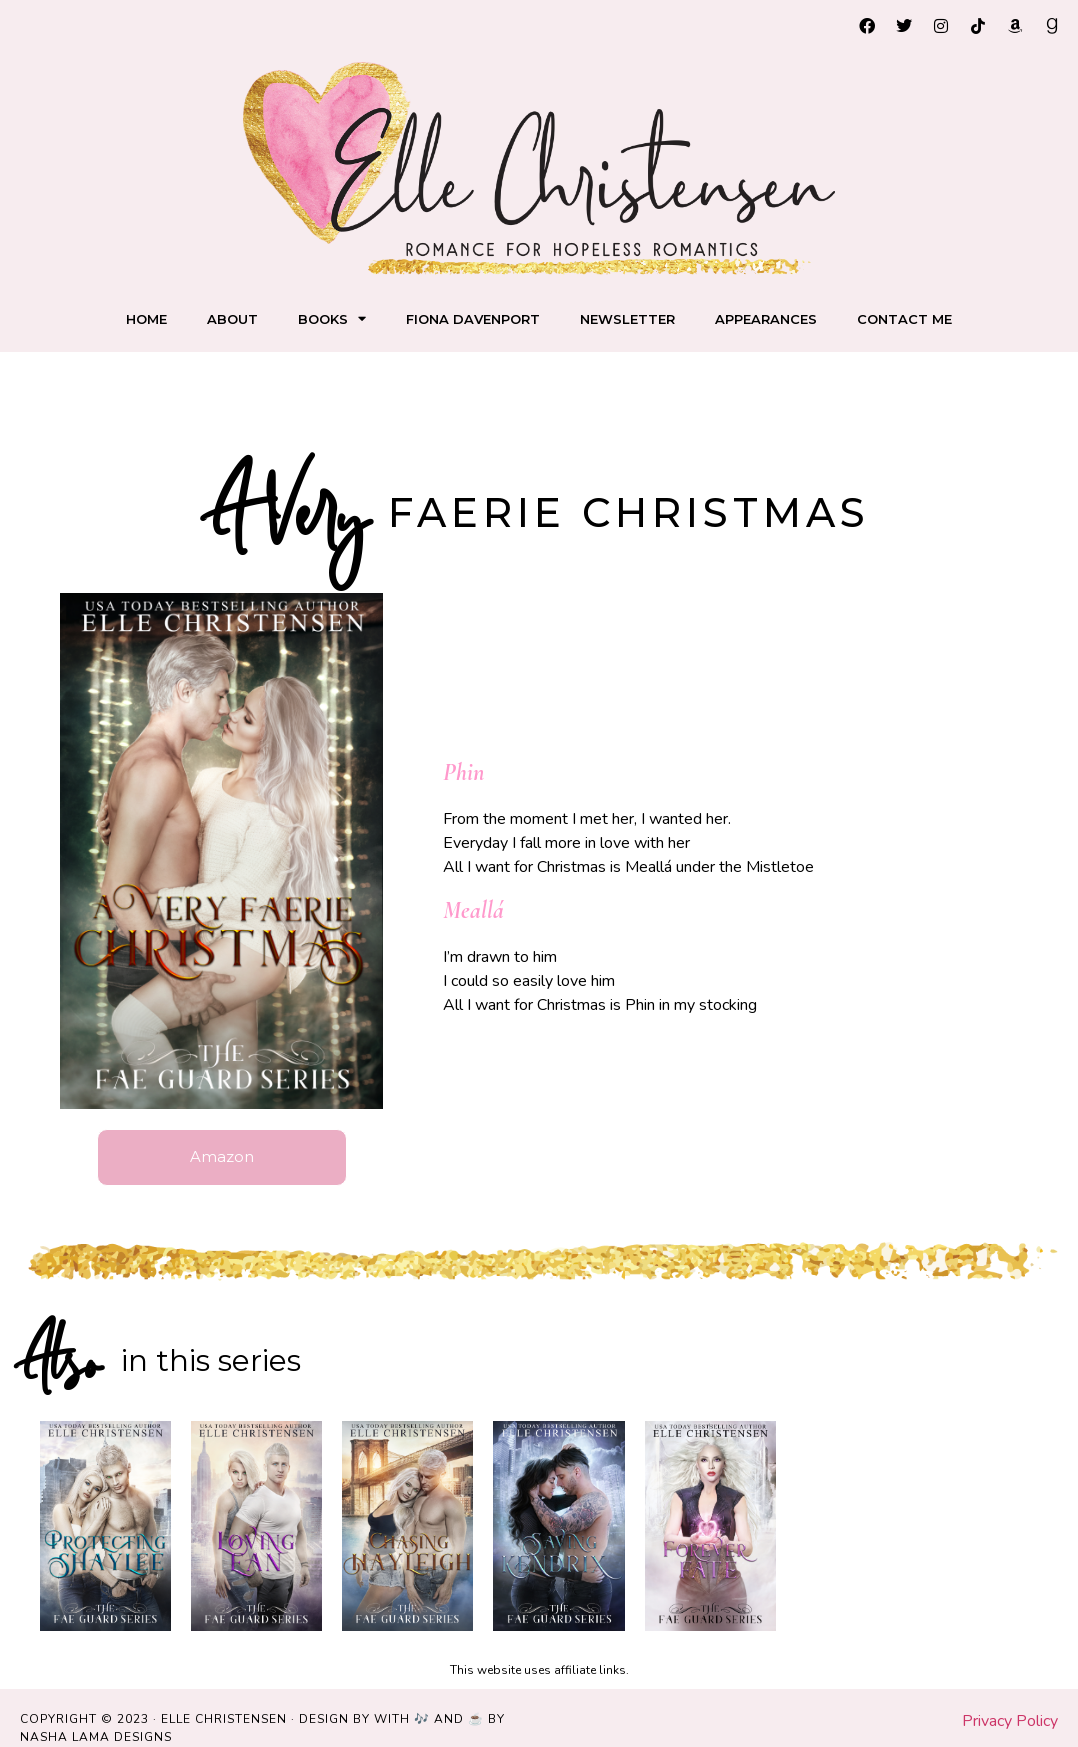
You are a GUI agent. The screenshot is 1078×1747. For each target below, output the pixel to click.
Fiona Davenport (473, 319)
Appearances (766, 319)
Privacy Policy (1010, 1722)
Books (332, 318)
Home (146, 319)
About (232, 319)
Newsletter (627, 319)
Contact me (904, 319)
